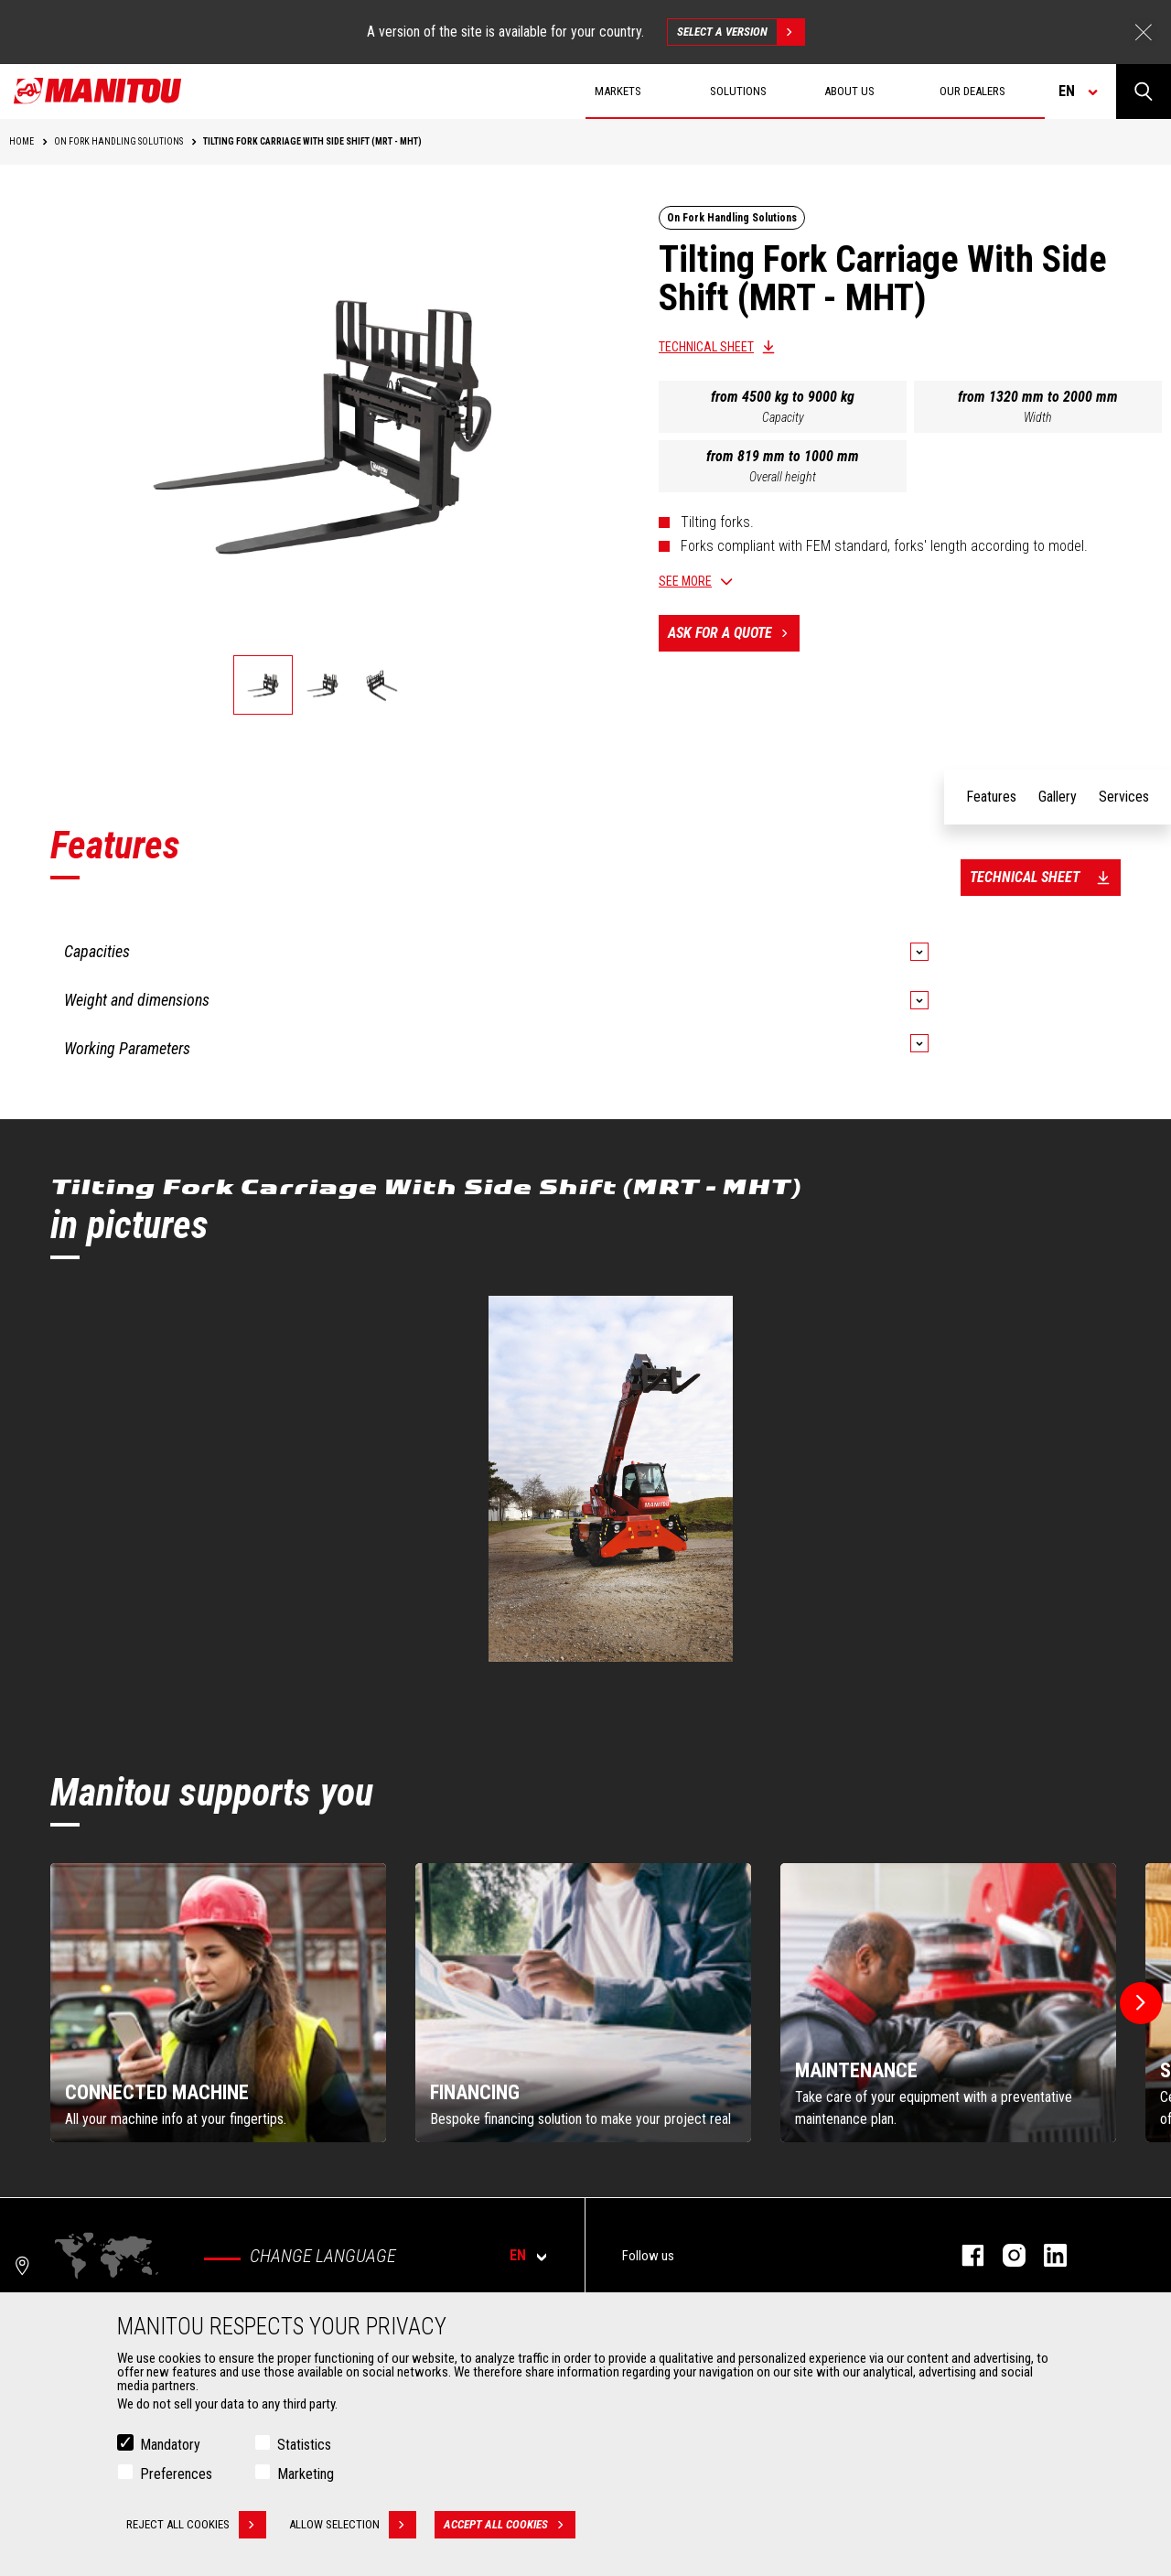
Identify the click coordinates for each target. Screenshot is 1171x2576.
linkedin (1046, 2255)
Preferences (176, 2474)
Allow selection (352, 2524)
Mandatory (170, 2444)
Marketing (305, 2474)
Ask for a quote (734, 633)
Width (1038, 417)
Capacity (783, 417)
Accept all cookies (509, 2524)
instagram (1005, 2255)
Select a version (740, 32)
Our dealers (972, 91)
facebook (963, 2255)
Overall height (782, 476)
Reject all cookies (196, 2524)
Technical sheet (706, 347)
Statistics (304, 2444)
